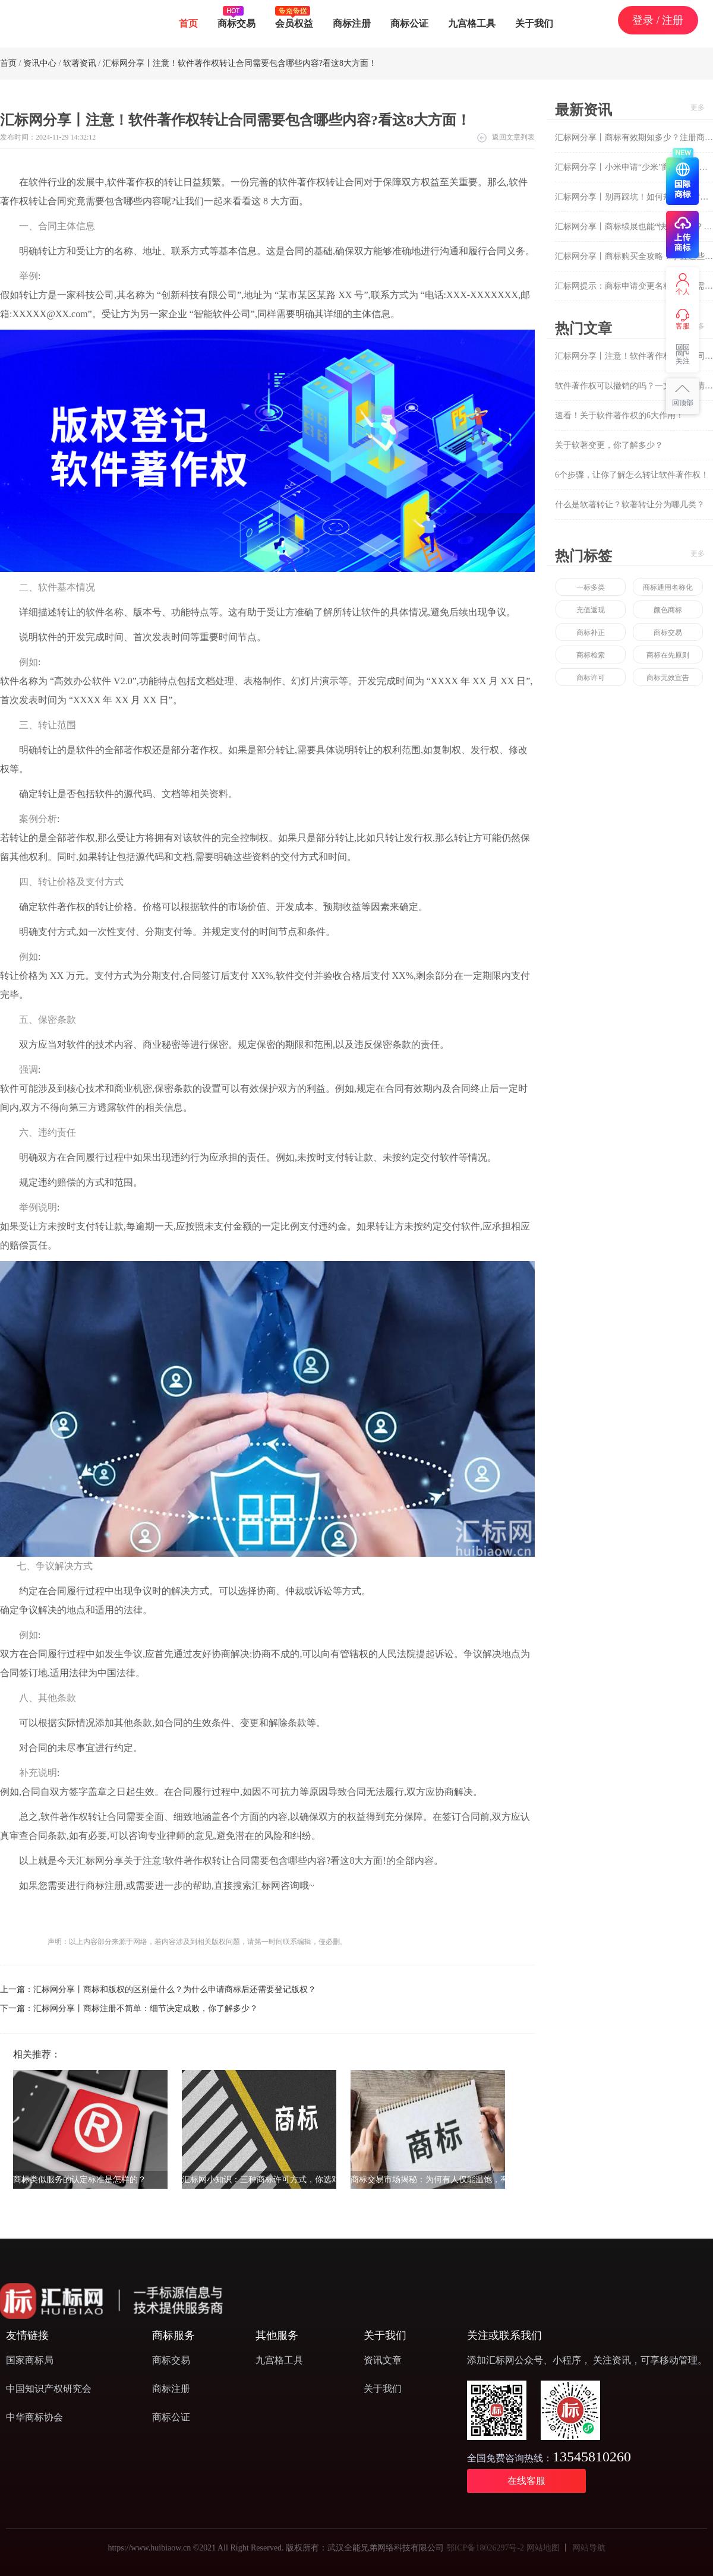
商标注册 (352, 23)
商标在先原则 (667, 655)
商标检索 (590, 655)
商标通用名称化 (668, 587)
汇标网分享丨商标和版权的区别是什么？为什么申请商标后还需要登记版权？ (174, 1989)
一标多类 (590, 587)
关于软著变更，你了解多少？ (609, 445)
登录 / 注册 (657, 20)
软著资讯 (79, 63)
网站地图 (543, 2547)
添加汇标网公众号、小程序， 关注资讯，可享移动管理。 (587, 2360)
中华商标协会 (34, 2417)
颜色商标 (668, 610)
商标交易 (236, 17)
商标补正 (590, 632)
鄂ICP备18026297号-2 (485, 2547)
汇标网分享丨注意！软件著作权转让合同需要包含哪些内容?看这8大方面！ (240, 63)
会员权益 (294, 17)
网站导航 (588, 2547)
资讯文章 (383, 2360)
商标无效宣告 (667, 678)
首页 (188, 23)
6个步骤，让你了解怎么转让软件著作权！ (632, 474)
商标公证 (409, 23)
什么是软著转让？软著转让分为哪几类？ (630, 504)
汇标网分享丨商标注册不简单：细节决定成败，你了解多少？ (145, 2008)
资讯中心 (39, 63)
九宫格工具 (472, 23)
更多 (697, 107)
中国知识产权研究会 (49, 2389)
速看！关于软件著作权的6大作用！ (619, 415)
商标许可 (590, 678)
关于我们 (534, 23)
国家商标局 (29, 2360)
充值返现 (590, 610)
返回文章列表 (513, 137)
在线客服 (526, 2481)
